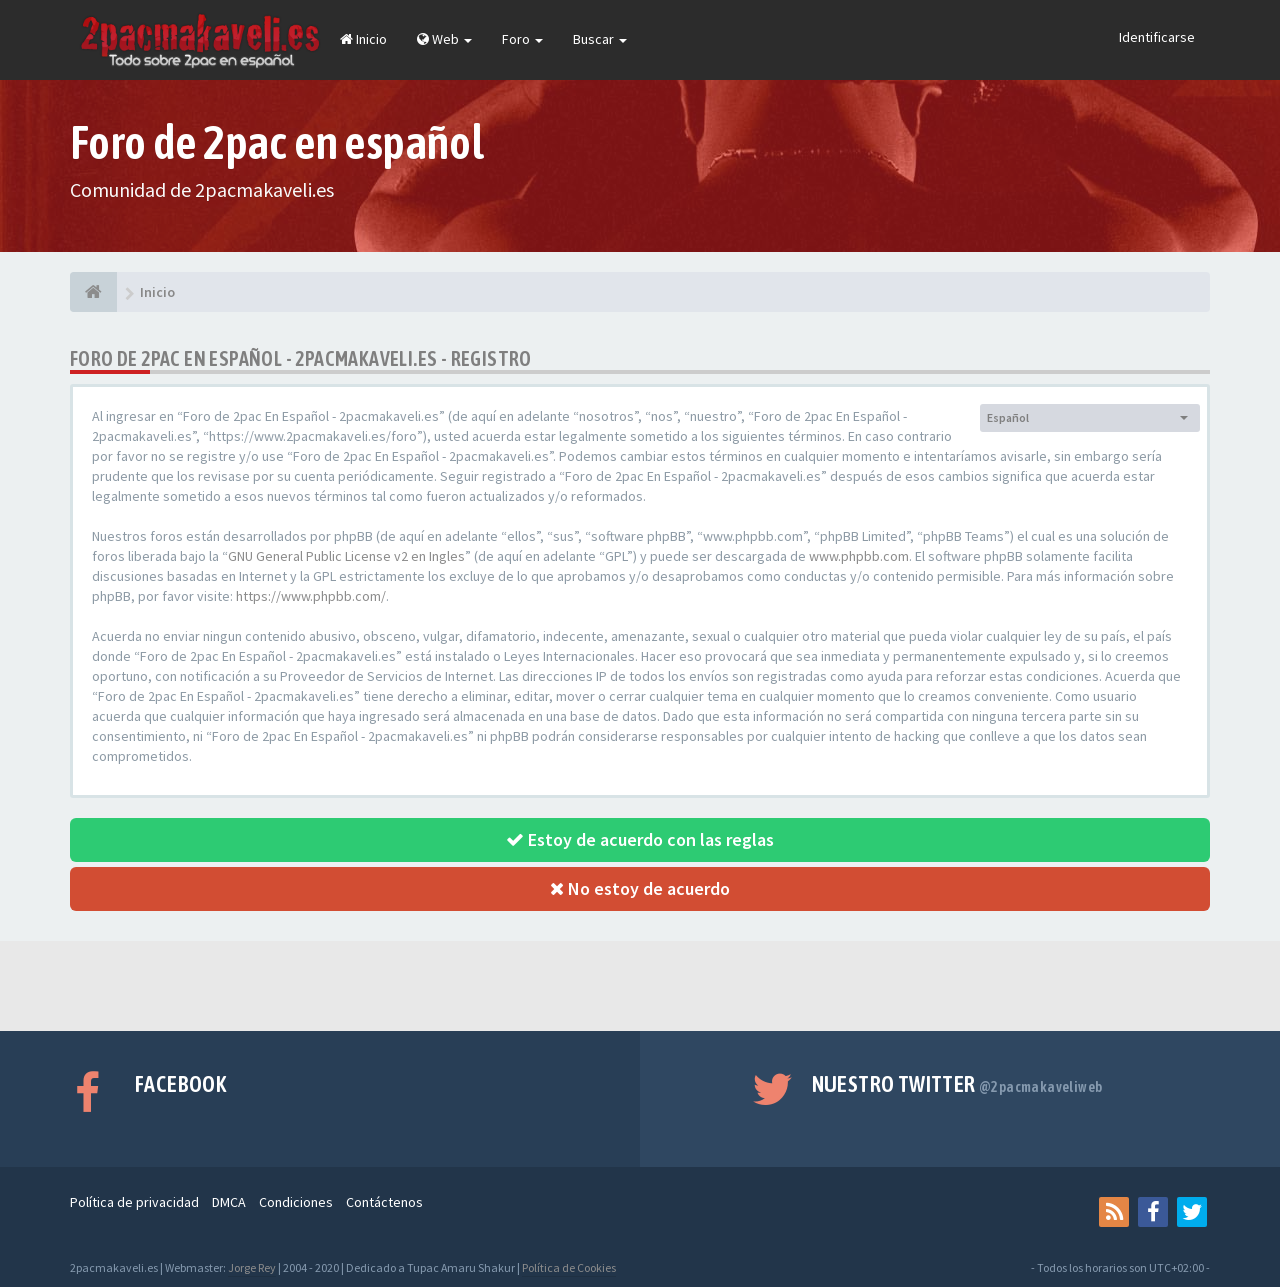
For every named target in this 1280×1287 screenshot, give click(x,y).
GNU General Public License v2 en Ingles (346, 556)
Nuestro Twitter (957, 1084)
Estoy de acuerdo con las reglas (640, 839)
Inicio (363, 39)
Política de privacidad (134, 1202)
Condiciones (296, 1202)
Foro (522, 39)
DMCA (229, 1202)
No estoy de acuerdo (640, 888)
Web (444, 39)
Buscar (600, 39)
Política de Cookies (569, 1267)
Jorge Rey (252, 1267)
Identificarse (1157, 37)
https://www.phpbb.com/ (311, 596)
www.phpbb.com (859, 556)
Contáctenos (384, 1202)
